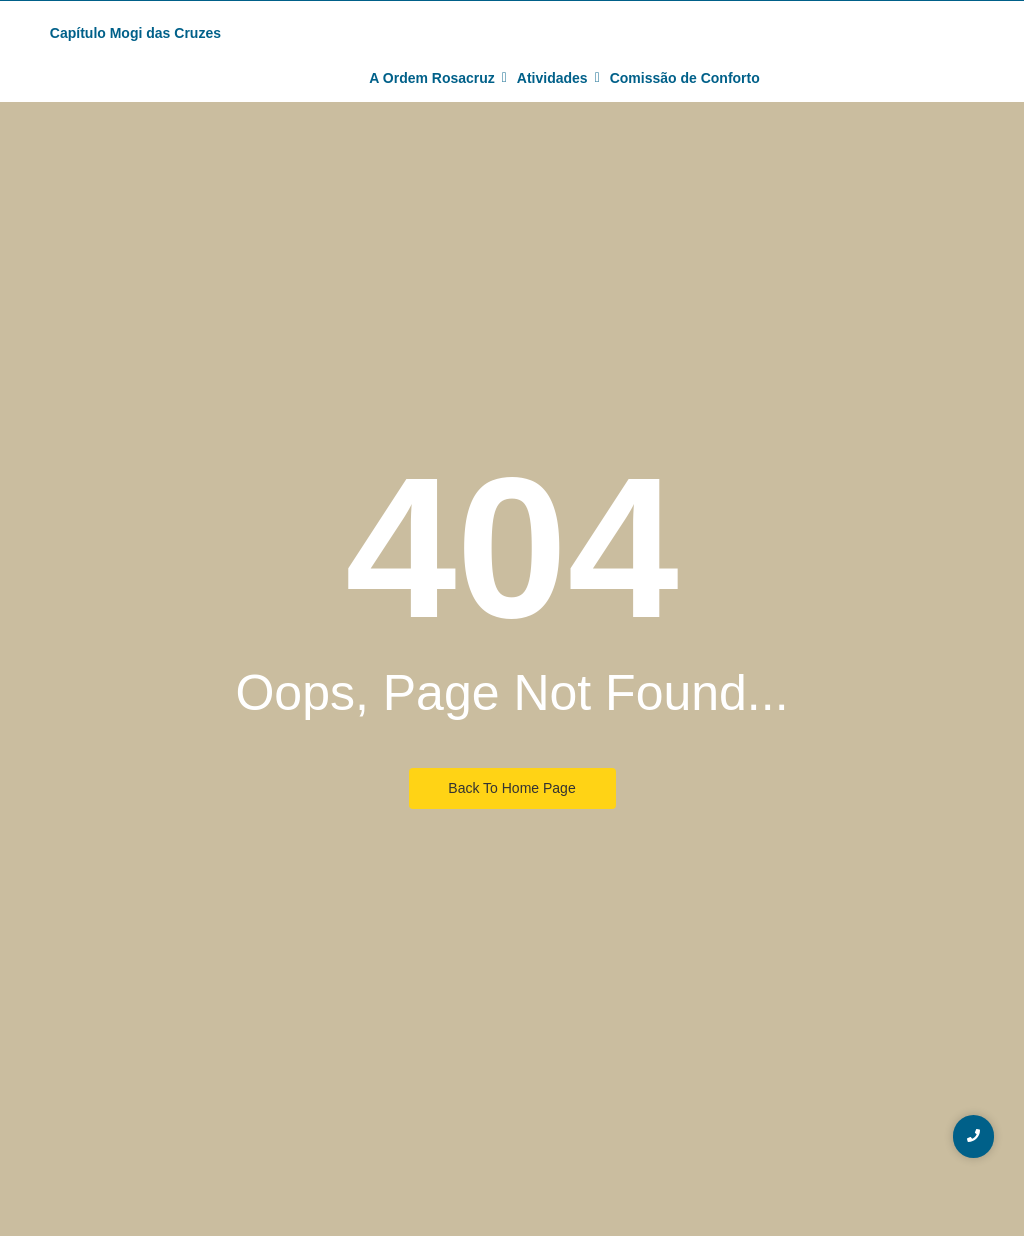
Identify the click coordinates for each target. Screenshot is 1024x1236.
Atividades (555, 78)
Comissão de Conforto (685, 78)
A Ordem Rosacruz (434, 78)
